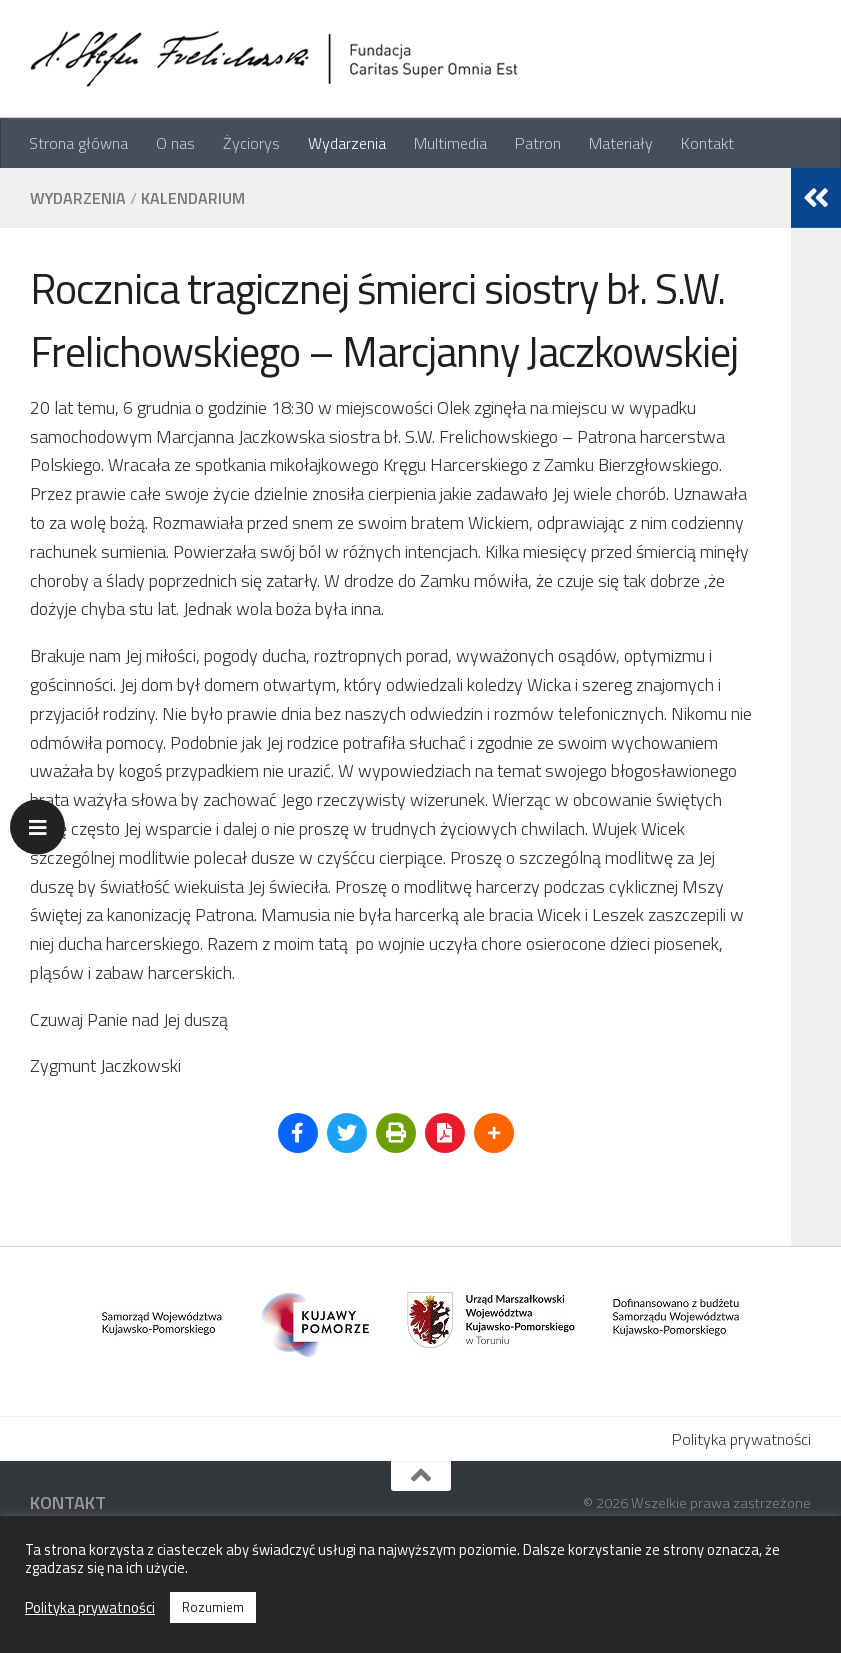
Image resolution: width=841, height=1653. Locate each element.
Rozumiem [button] (213, 1607)
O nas (175, 143)
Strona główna (78, 143)
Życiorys (251, 143)
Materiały (621, 143)
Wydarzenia (347, 143)
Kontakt (707, 143)
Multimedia (450, 143)
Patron (538, 143)
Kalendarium (193, 198)
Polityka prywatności (741, 1439)
